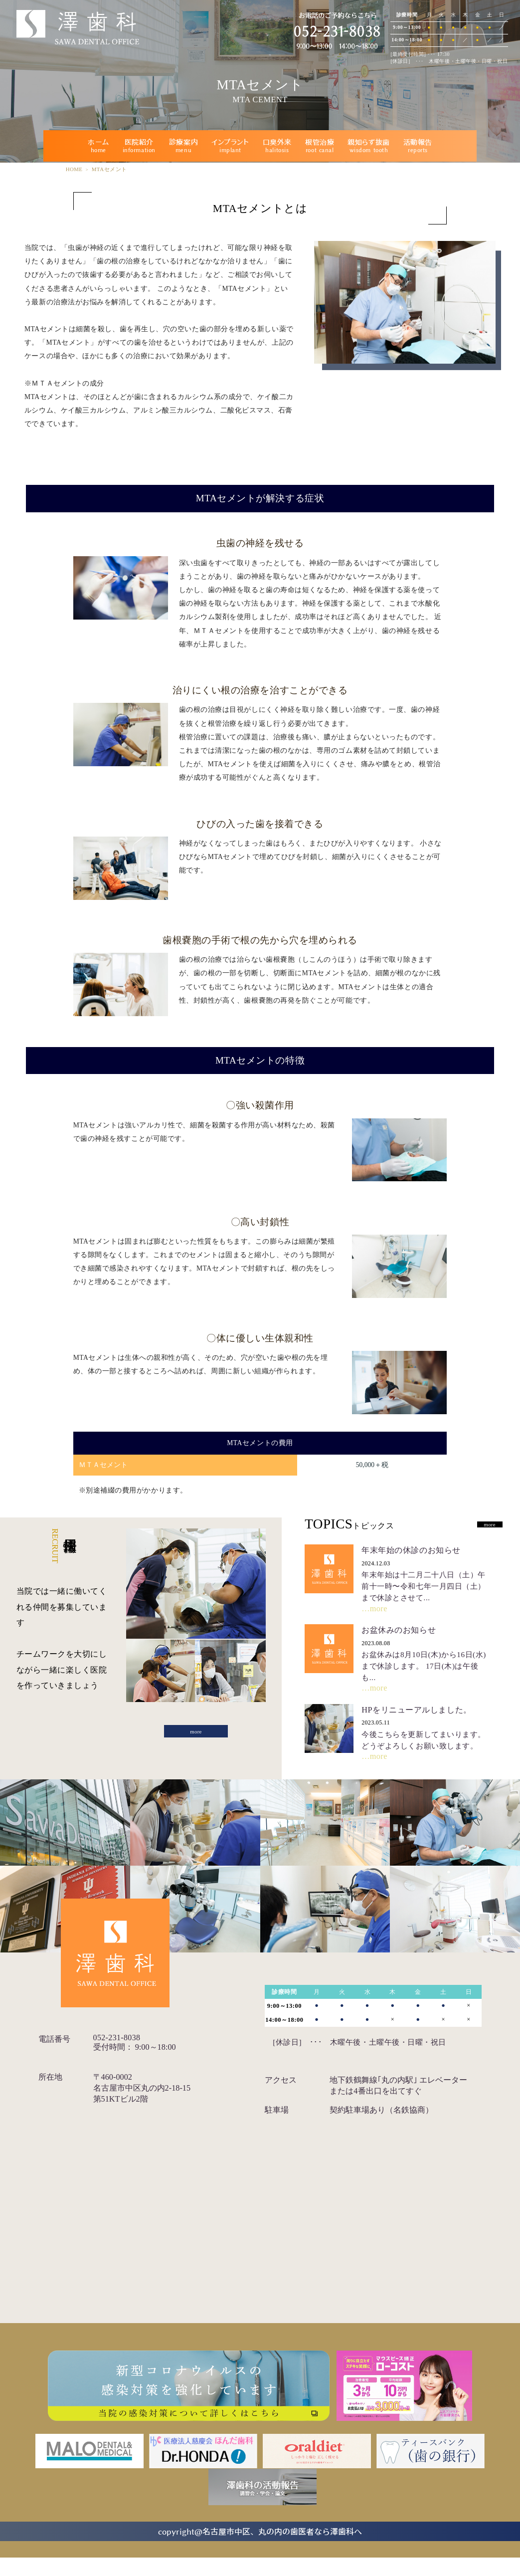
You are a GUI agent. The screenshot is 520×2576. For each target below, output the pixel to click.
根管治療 (319, 146)
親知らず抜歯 (368, 146)
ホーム (98, 146)
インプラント (230, 146)
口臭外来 (277, 146)
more (196, 1734)
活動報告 (417, 146)
